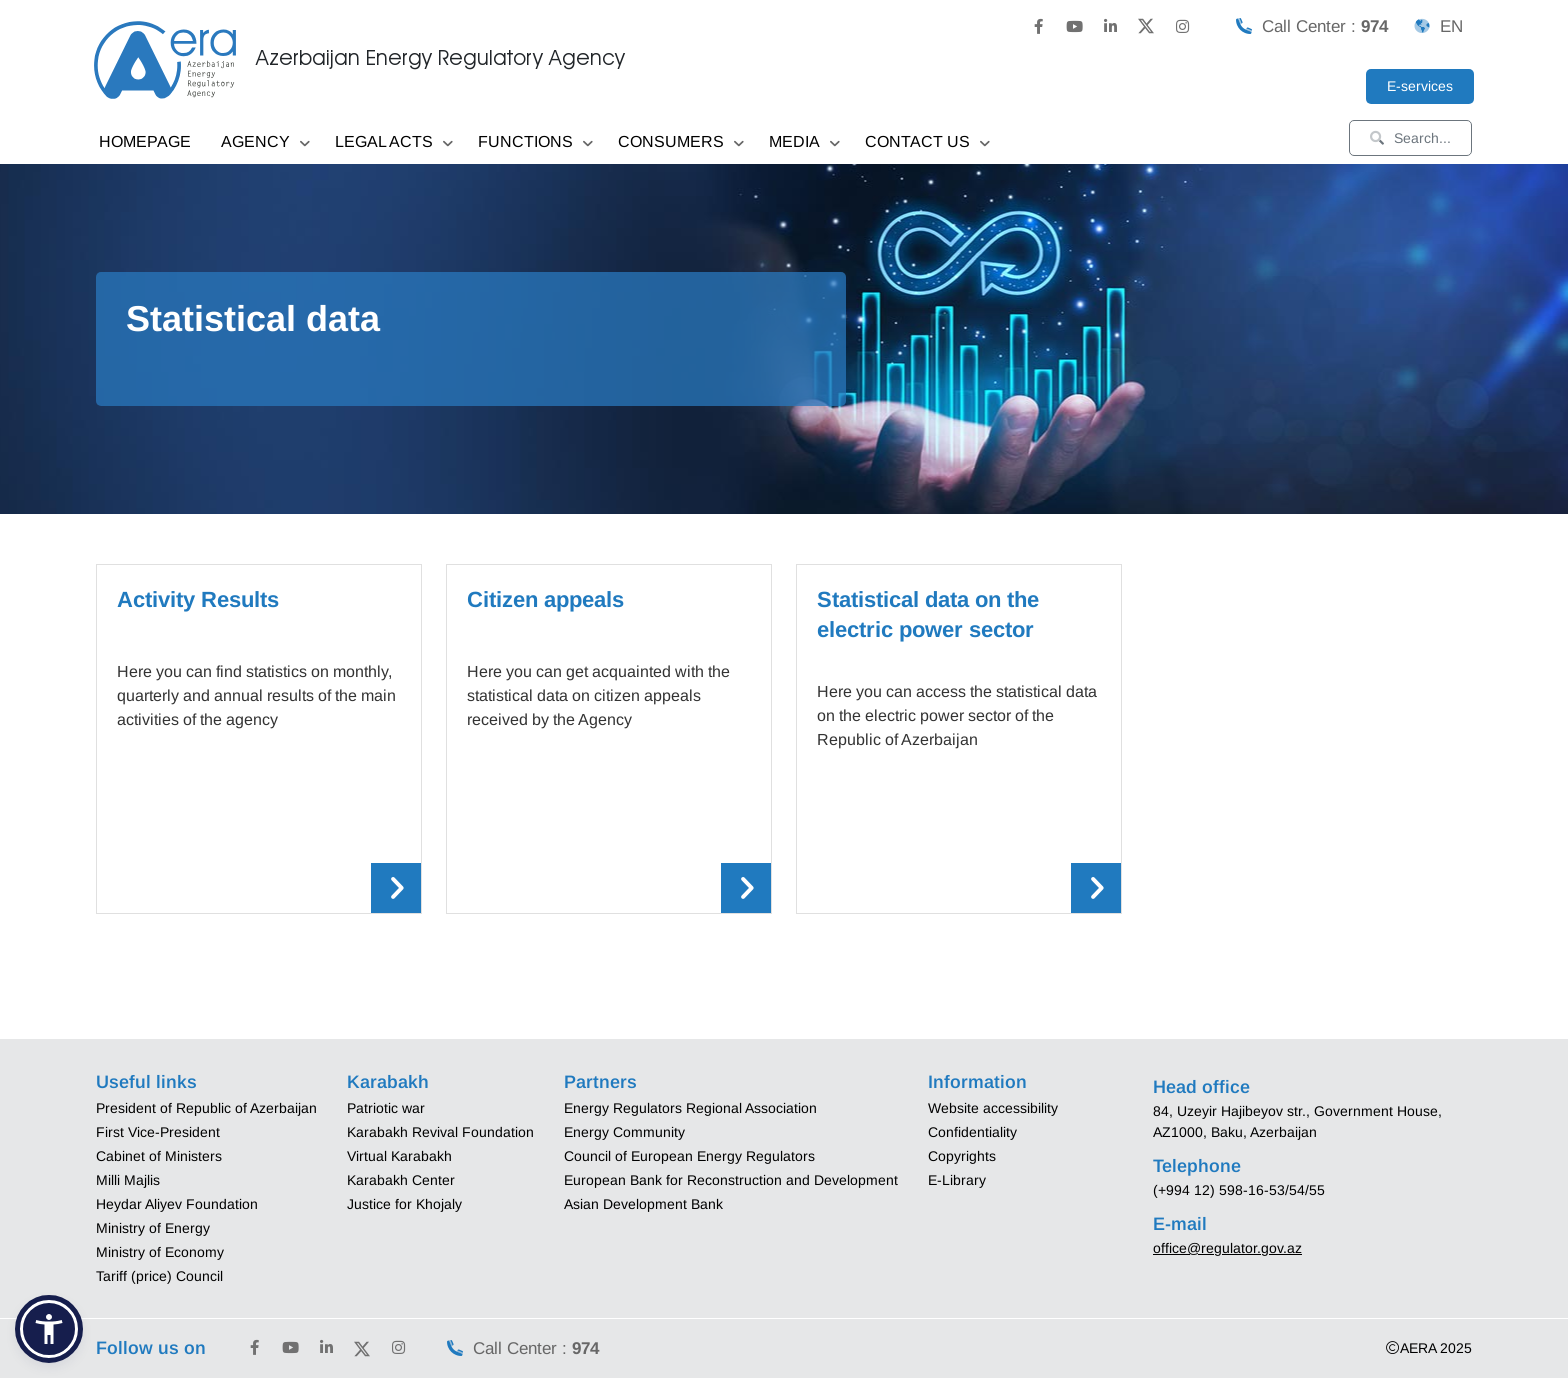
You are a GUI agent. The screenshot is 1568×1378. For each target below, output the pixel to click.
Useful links (146, 1082)
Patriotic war (386, 1108)
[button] (49, 1329)
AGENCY (265, 143)
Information (977, 1082)
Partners (600, 1082)
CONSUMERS (681, 143)
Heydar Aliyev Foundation (177, 1204)
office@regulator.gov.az (1227, 1248)
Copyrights (962, 1156)
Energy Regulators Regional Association (690, 1108)
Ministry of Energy (153, 1228)
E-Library (957, 1180)
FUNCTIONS (535, 143)
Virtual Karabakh (399, 1156)
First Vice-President (158, 1132)
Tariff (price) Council (159, 1276)
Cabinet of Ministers (159, 1156)
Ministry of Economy (160, 1252)
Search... (1410, 138)
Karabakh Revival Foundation (440, 1132)
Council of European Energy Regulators (689, 1156)
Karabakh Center (401, 1180)
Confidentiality (972, 1132)
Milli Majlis (128, 1180)
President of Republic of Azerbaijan (206, 1108)
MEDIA (804, 143)
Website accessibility (993, 1108)
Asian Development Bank (643, 1204)
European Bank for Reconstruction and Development (731, 1180)
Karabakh (388, 1082)
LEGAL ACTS (394, 143)
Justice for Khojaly (404, 1204)
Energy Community (624, 1132)
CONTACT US (927, 143)
